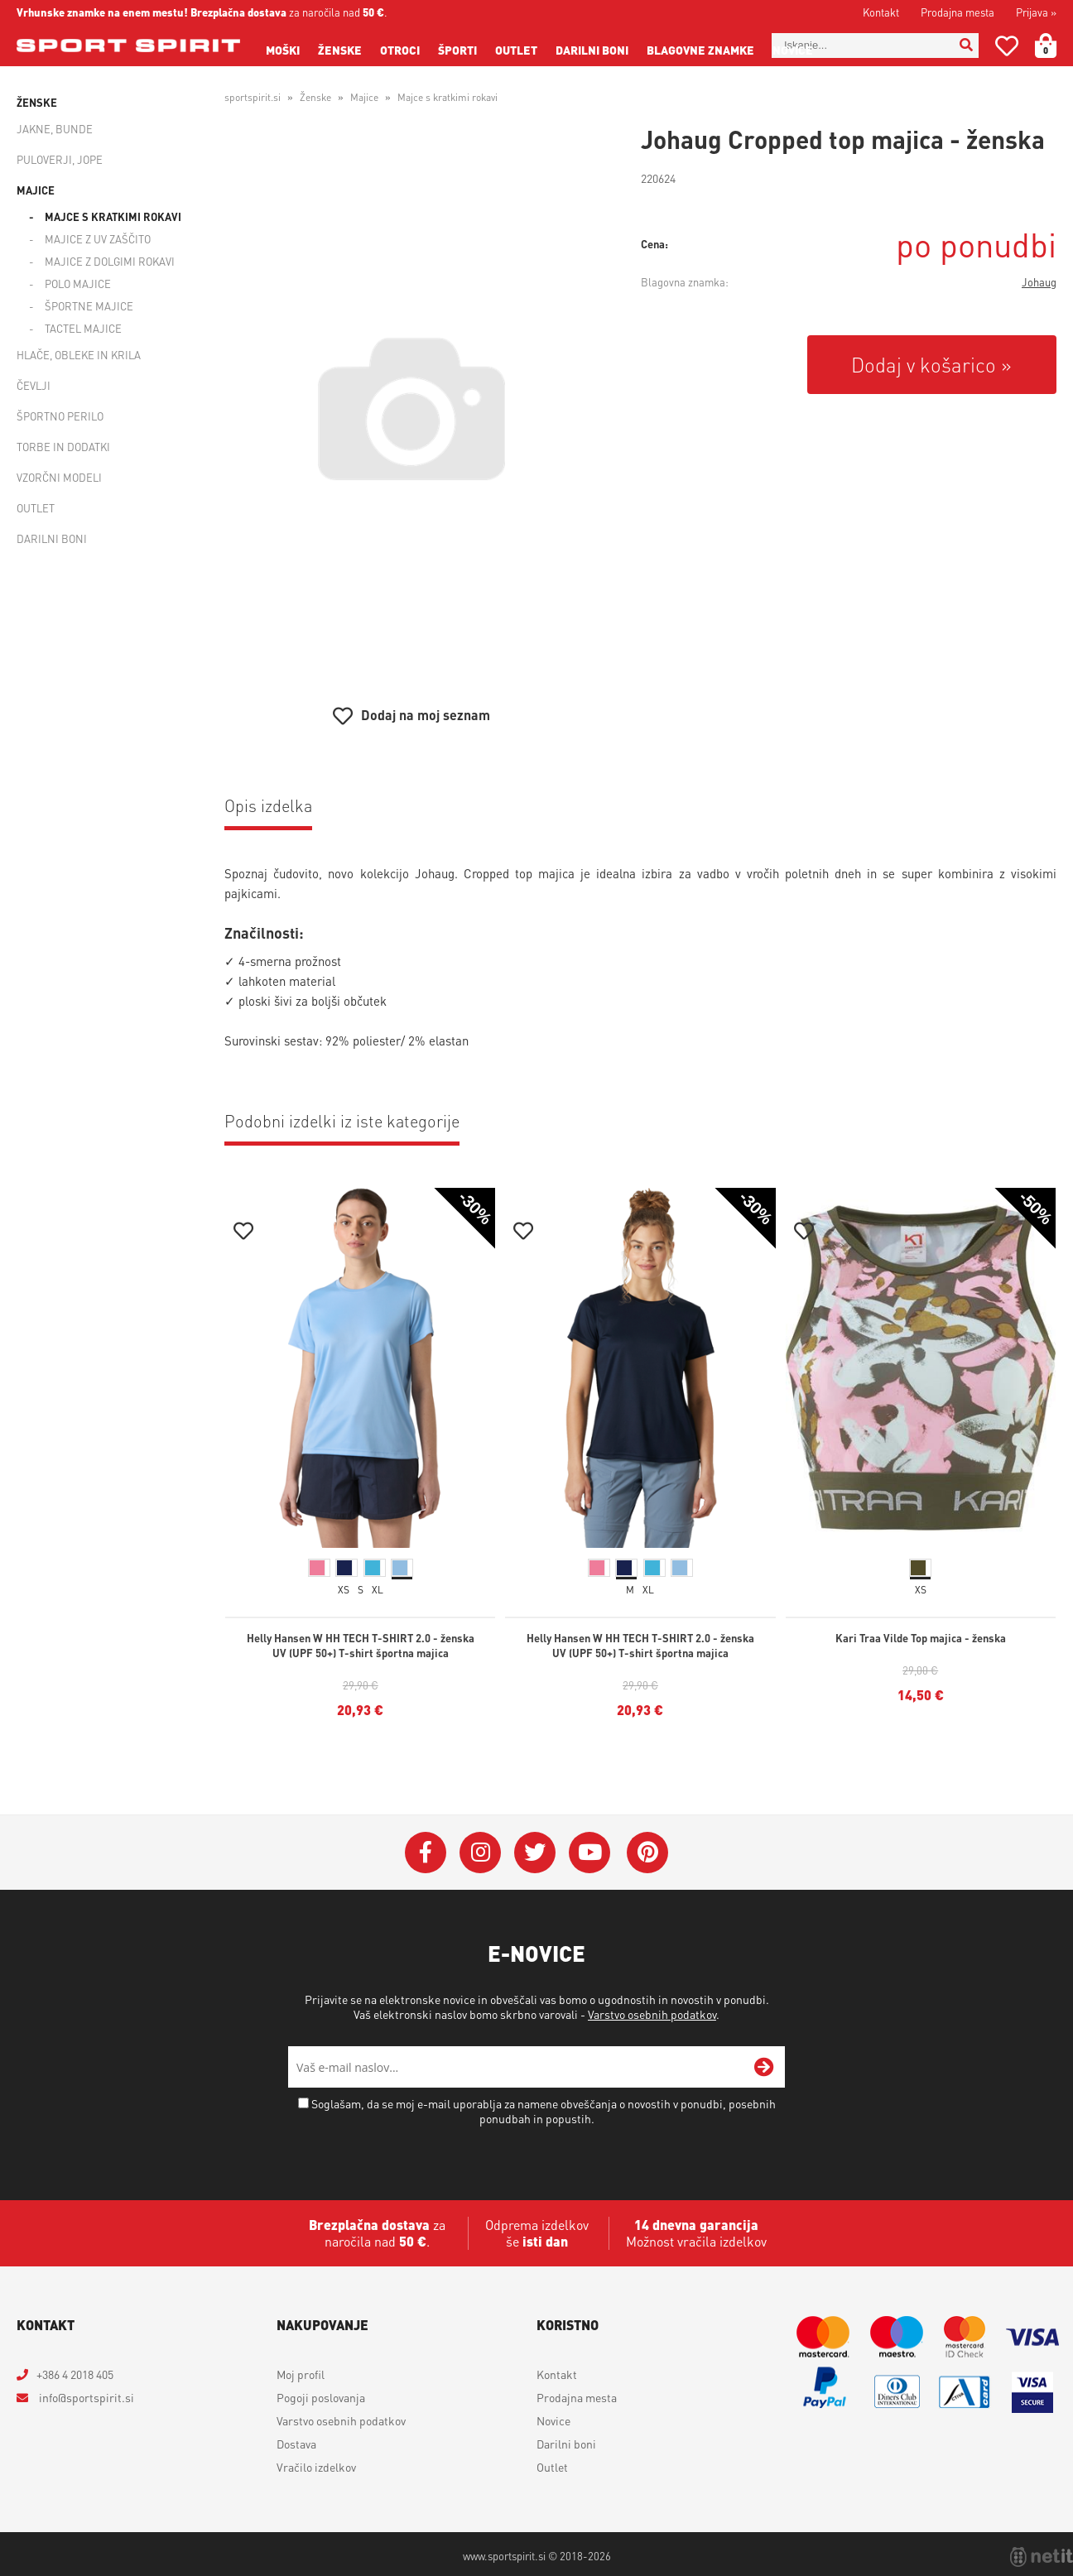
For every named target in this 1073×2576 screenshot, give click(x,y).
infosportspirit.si (85, 2397)
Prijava (1036, 12)
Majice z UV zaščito (98, 239)
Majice (36, 190)
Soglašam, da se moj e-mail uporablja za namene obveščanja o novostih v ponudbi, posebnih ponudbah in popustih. (543, 2111)
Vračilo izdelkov (316, 2466)
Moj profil (301, 2374)
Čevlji (34, 385)
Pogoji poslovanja (321, 2397)
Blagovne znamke (700, 49)
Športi (457, 49)
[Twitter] (535, 1852)
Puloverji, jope (60, 159)
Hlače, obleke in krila (79, 355)
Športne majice (89, 306)
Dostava (296, 2443)
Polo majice (78, 283)
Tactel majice (83, 328)
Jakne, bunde (55, 129)
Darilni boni (592, 49)
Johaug (1039, 282)
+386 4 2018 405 (74, 2374)
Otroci (400, 49)
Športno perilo (60, 416)
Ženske (340, 49)
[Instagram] (480, 1852)
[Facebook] (425, 1852)
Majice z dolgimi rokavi (110, 261)
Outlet (516, 49)
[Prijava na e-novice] (764, 2067)
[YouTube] (589, 1852)
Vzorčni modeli (59, 477)
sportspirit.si (252, 97)
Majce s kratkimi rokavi (113, 216)
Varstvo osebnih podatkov (652, 2013)
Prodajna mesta (957, 12)
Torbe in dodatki (63, 447)
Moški (283, 49)
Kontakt (881, 12)
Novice (792, 49)
